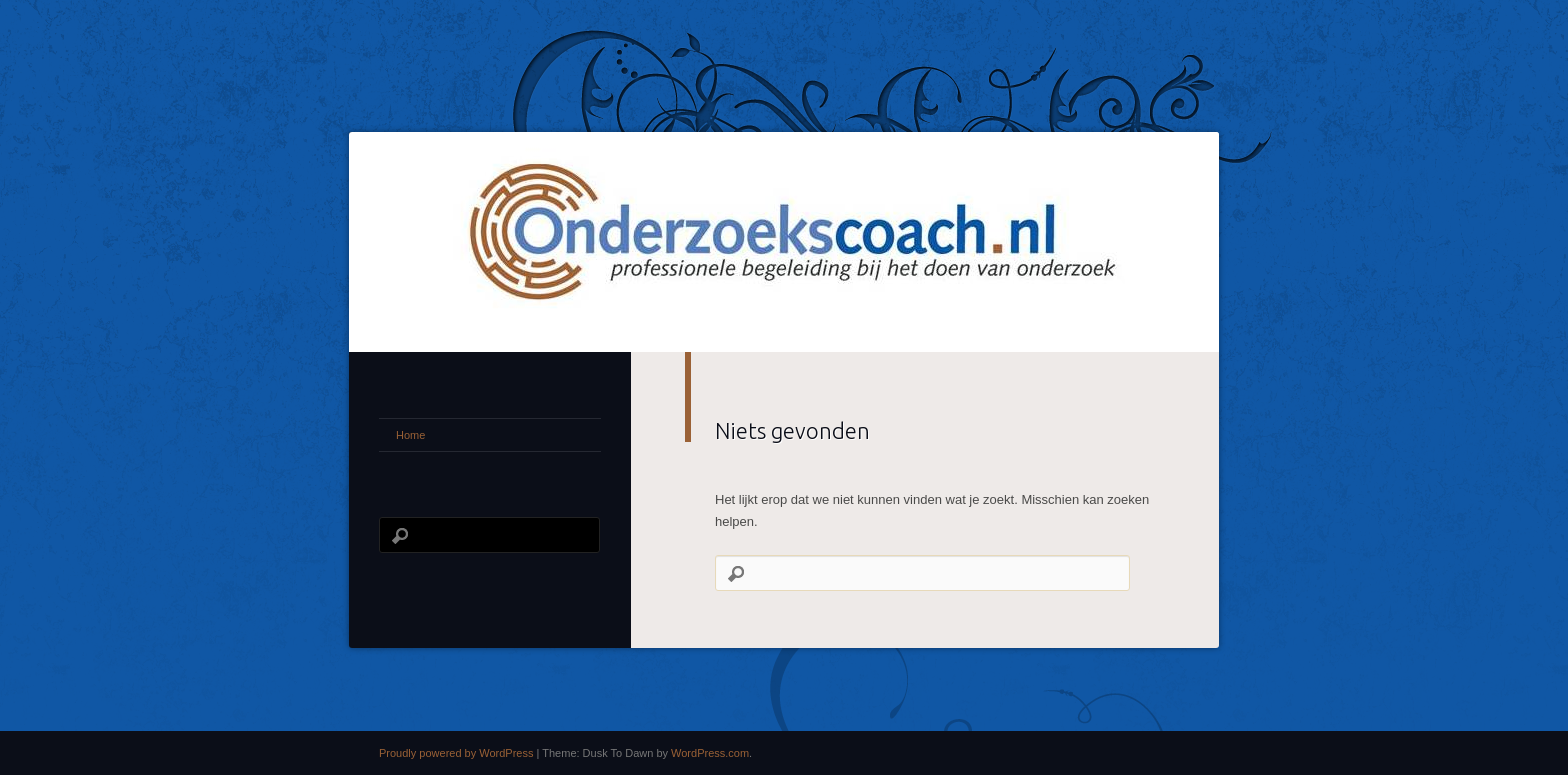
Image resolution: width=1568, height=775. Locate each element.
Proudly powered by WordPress (456, 753)
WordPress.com (710, 753)
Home (410, 435)
